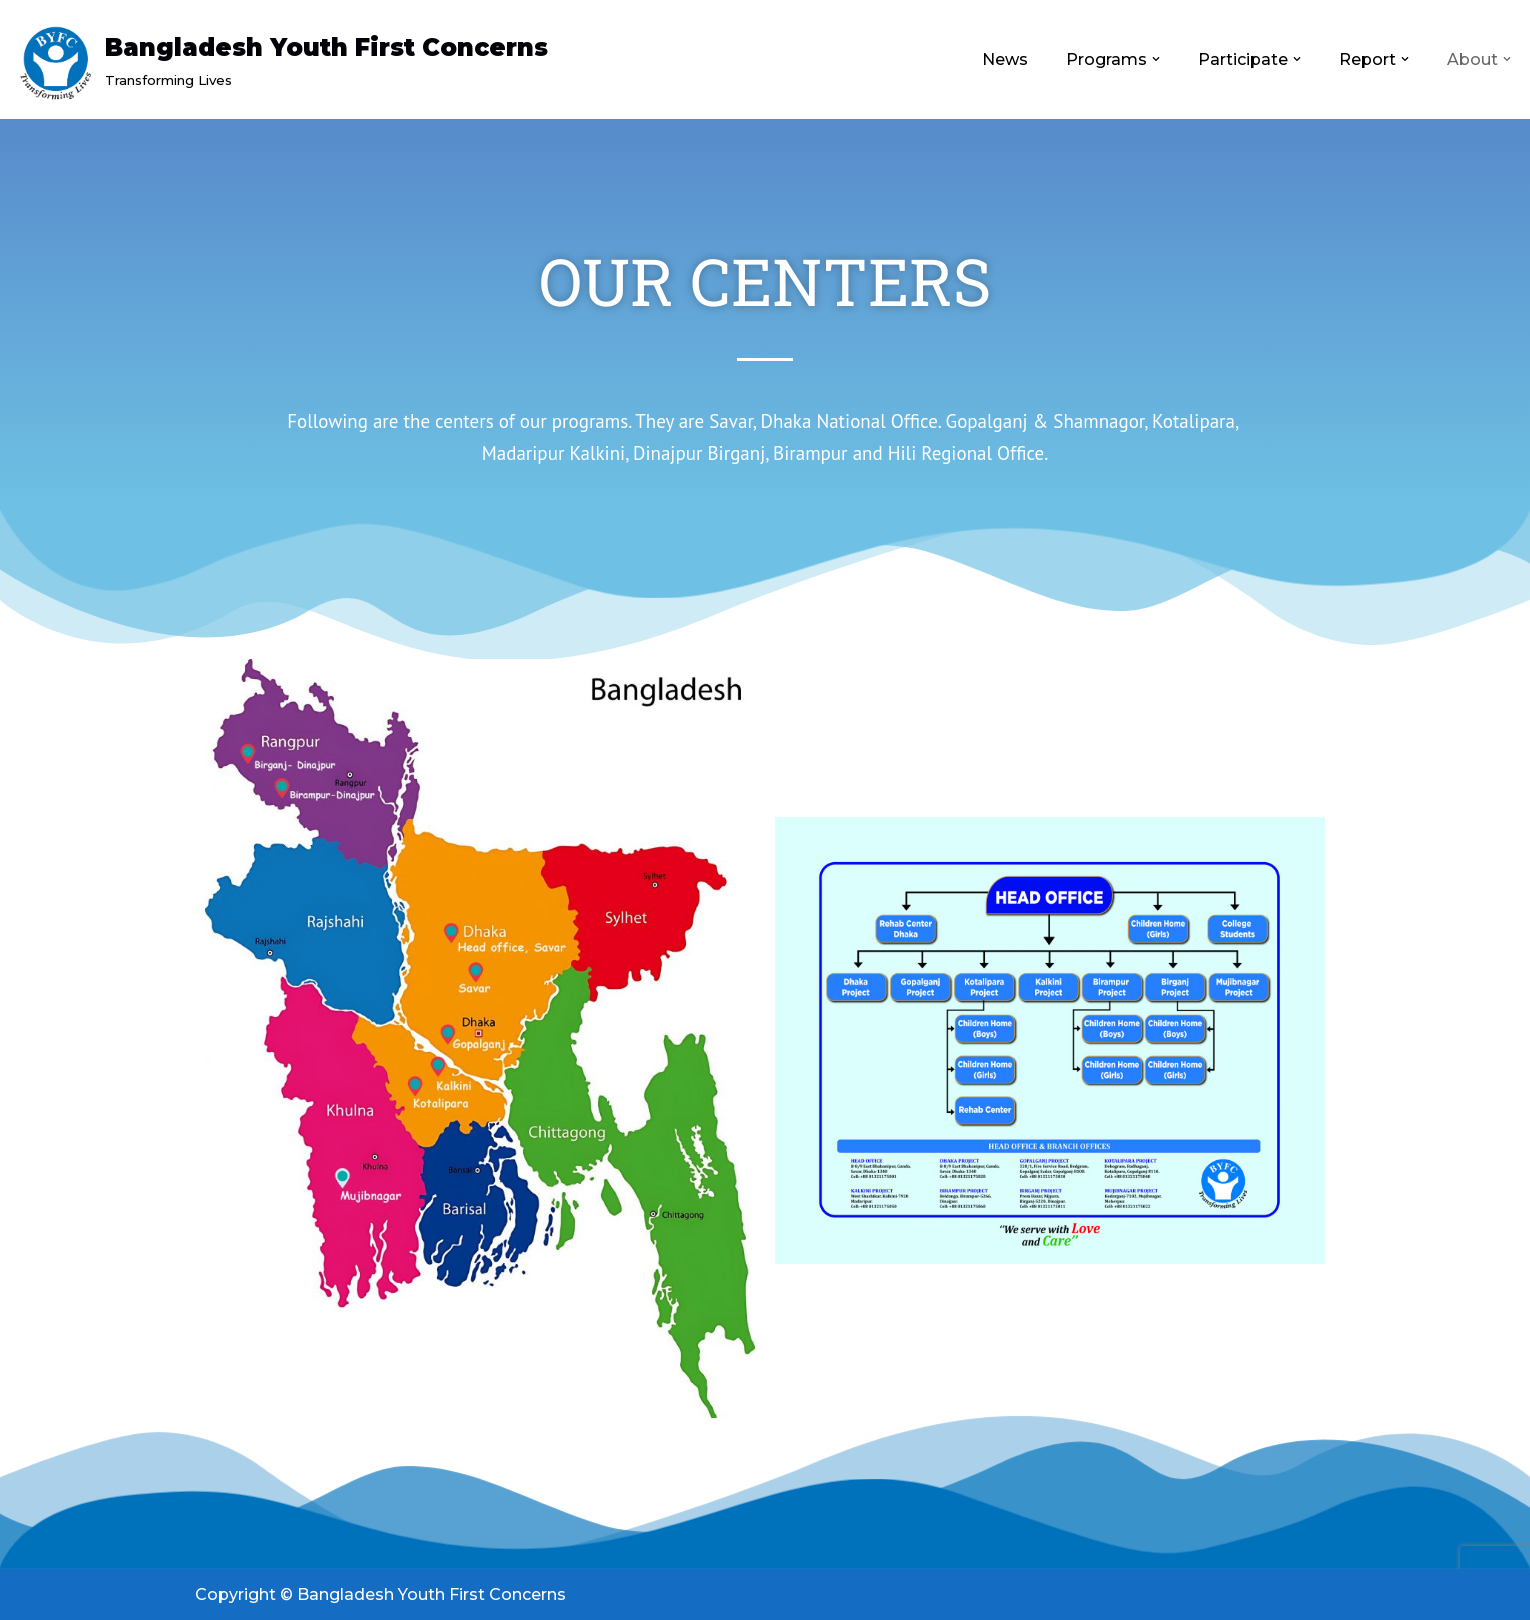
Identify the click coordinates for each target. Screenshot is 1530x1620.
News (1005, 59)
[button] (1156, 59)
